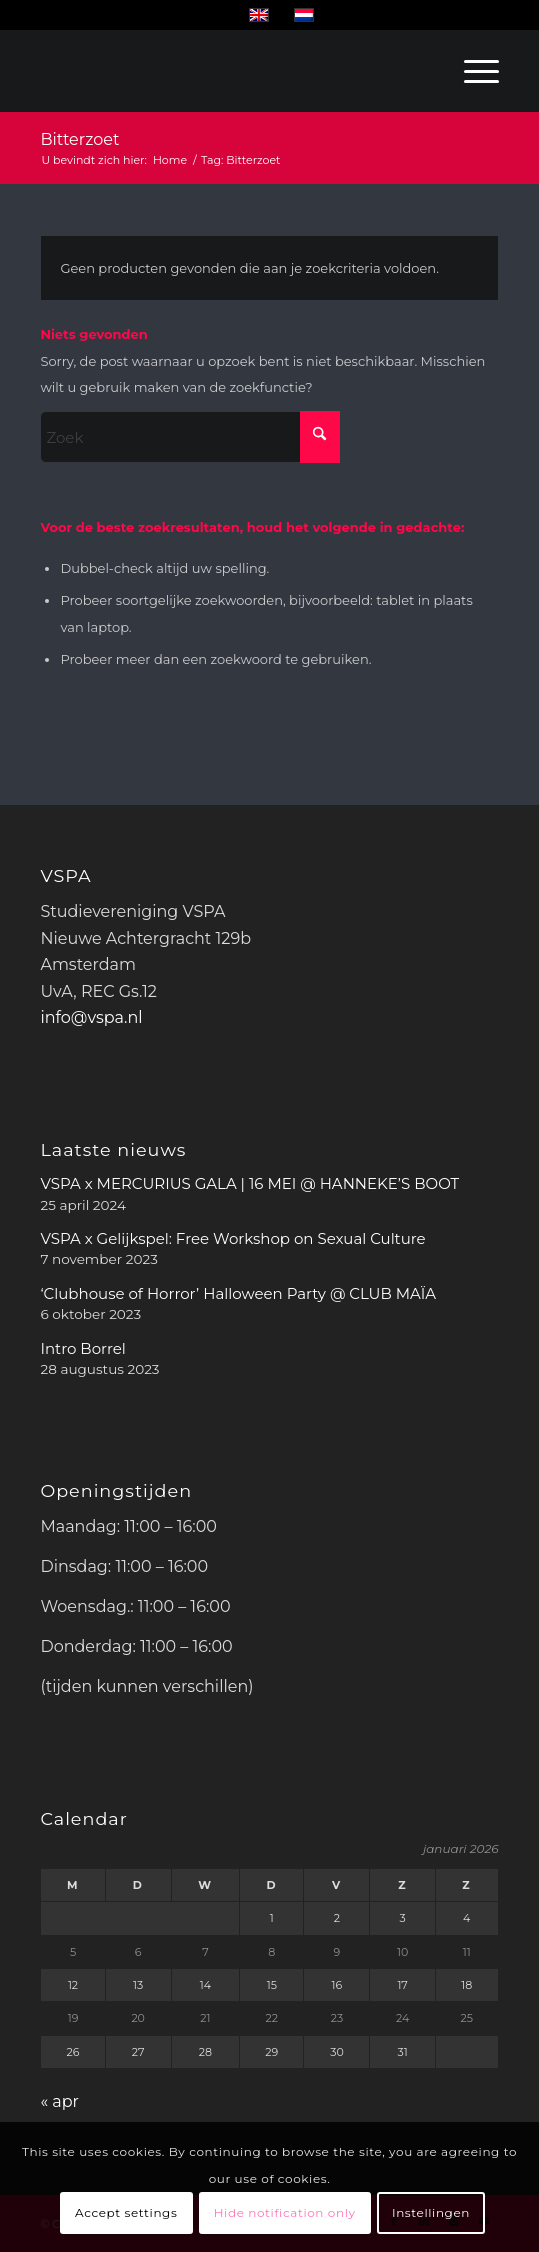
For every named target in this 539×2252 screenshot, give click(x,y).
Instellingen (431, 2212)
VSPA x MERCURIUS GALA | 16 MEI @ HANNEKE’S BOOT (249, 1183)
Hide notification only (285, 2212)
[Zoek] (190, 437)
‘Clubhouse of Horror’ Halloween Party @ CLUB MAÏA (238, 1293)
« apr (59, 2101)
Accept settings (126, 2212)
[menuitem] (471, 71)
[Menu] (471, 71)
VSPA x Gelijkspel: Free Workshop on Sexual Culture (232, 1238)
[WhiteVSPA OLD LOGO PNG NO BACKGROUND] (105, 71)
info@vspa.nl (91, 1017)
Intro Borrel (82, 1348)
